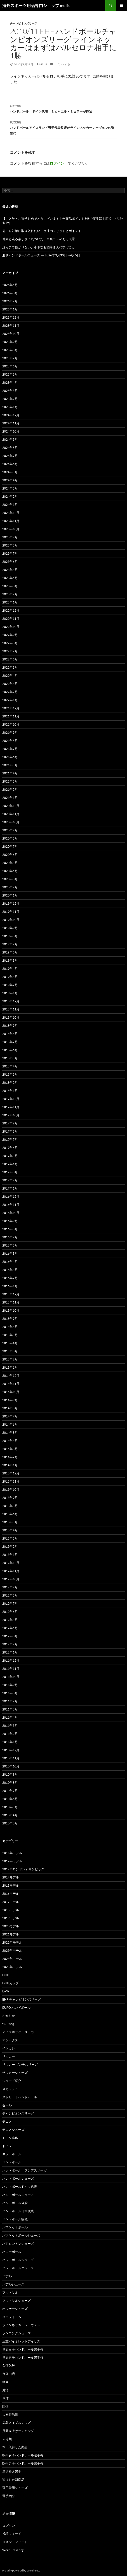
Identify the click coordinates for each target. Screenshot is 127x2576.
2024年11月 (10, 423)
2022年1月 (10, 700)
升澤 (5, 2390)
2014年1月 (10, 1465)
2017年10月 (10, 1115)
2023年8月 (10, 545)
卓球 (5, 2398)
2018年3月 (10, 1074)
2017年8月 (10, 1131)
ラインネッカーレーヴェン (21, 2325)
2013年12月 (10, 1473)
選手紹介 (8, 2496)
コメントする (62, 64)
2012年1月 (10, 1652)
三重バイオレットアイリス (21, 2341)
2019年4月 (10, 968)
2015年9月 (10, 1318)
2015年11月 (10, 1302)
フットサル (10, 2292)
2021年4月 (10, 773)
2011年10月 (10, 1677)
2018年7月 (10, 1042)
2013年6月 (10, 1514)
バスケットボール (15, 2227)
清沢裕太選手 (11, 2471)
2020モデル (10, 1926)
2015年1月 (10, 1367)
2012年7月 (10, 1603)
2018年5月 (10, 1058)
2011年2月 (10, 1734)
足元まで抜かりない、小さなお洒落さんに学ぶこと (38, 247)
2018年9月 (10, 1025)
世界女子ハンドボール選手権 (22, 2349)
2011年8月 (10, 1693)
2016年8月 (10, 1229)
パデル (7, 2276)
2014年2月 (10, 1457)
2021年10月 (10, 724)
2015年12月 (10, 1294)
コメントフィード (15, 2542)
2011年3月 (10, 1725)
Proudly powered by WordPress (21, 2570)
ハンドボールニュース (18, 2195)
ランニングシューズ (16, 2333)
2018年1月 (10, 1091)
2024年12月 (10, 415)
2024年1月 (10, 504)
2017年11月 (10, 1107)
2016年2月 (10, 1278)
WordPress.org (13, 2550)
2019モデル (10, 1918)
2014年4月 (10, 1441)
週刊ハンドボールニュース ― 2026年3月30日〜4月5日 (41, 255)
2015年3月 (10, 1351)
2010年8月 (10, 1782)
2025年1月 (10, 407)
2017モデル (10, 1902)
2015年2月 (10, 1359)
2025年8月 (10, 350)
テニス (7, 2121)
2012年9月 (10, 1587)
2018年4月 (10, 1066)
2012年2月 (10, 1644)
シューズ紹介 (11, 2081)
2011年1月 (10, 1742)
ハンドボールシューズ (18, 2178)
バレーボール (11, 2252)
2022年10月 (10, 627)
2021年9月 (10, 732)
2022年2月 (10, 692)
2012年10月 (10, 1579)
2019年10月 (10, 920)
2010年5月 (10, 1807)
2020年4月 (10, 871)
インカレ (8, 2048)
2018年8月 (10, 1034)
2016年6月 (10, 1245)
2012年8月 (10, 1595)
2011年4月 (10, 1717)
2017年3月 (10, 1172)
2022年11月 (10, 618)
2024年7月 (10, 456)
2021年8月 (10, 741)
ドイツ (7, 2146)
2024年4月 (10, 480)
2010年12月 (10, 1750)
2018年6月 (10, 1050)
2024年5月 (10, 472)
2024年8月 (10, 447)
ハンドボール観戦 (15, 2219)
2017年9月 (10, 1123)
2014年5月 (10, 1432)
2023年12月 (10, 513)
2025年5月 (10, 374)
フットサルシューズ (16, 2300)
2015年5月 (10, 1335)
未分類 (7, 2439)
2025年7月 (10, 358)
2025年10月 (10, 334)
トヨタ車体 (10, 2138)
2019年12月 (10, 903)
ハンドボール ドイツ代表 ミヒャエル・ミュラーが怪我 (63, 108)
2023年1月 (10, 602)
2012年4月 (10, 1628)
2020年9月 (10, 830)
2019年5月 (10, 960)
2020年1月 (10, 895)
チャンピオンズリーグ (23, 23)
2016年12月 (10, 1196)
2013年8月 (10, 1506)
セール (7, 2105)
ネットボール (11, 2154)
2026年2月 (10, 301)
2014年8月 (10, 1408)
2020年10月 (10, 822)
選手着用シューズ (15, 2488)
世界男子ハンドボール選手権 (22, 2357)
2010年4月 (10, 1815)
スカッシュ (10, 2089)
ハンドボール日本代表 (18, 2211)
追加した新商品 (13, 2479)
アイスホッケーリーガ (18, 2032)
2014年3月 (10, 1449)
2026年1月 (10, 309)
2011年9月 (10, 1685)
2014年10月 (10, 1392)
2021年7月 (10, 749)
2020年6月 (10, 854)
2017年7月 (10, 1139)
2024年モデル (12, 1959)
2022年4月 (10, 675)
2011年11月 (10, 1668)
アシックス (10, 2040)
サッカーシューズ (15, 2073)
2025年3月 (10, 391)
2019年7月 (10, 944)
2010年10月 (10, 1766)
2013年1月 (10, 1554)
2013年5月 (10, 1522)
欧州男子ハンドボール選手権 (22, 2463)
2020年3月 (10, 879)
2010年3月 (10, 1823)
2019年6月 (10, 952)
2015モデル (10, 1885)
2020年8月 (10, 838)
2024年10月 (10, 431)
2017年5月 (10, 1156)
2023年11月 (10, 521)
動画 (5, 2382)
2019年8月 (10, 936)
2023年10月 (10, 529)
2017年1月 (10, 1188)
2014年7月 (10, 1416)
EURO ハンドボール (16, 2007)
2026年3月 (10, 293)
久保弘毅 (8, 2366)
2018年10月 (10, 1017)
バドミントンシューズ (18, 2243)
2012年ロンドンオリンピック (23, 1869)
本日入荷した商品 (15, 2447)
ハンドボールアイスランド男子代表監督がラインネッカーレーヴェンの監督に (63, 127)
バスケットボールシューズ (21, 2235)
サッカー (8, 2056)
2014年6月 (10, 1424)
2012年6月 (10, 1611)
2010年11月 (10, 1758)
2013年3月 (10, 1538)
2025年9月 (10, 342)
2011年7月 (10, 1701)
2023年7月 (10, 553)
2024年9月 (10, 439)
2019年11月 (10, 911)
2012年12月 (10, 1563)
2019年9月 (10, 928)
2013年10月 (10, 1489)
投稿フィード (11, 2534)
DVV (5, 1991)
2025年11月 (10, 325)
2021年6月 (10, 757)
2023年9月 (10, 537)
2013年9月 (10, 1498)
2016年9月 (10, 1221)
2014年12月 (10, 1375)
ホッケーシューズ (15, 2309)
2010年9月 (10, 1774)
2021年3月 (10, 781)
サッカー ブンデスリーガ (20, 2064)
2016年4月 (10, 1261)
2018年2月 (10, 1082)
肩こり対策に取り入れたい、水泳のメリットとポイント (41, 231)
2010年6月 (10, 1799)
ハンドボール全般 (15, 2203)
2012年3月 (10, 1636)
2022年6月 (10, 659)
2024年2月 (10, 496)
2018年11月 (10, 1009)
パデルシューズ (13, 2284)
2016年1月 (10, 1286)
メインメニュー (121, 5)
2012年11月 (10, 1571)
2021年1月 (10, 798)
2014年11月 (10, 1384)
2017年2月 (10, 1180)
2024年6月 (10, 464)
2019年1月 (10, 993)
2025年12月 (10, 317)
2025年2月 (10, 399)
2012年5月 (10, 1620)
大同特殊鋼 (10, 2414)
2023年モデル (12, 1950)
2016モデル (10, 1893)
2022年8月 (10, 643)
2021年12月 (10, 708)
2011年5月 (10, 1709)
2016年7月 (10, 1237)
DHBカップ (10, 1983)
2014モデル (10, 1877)
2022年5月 (10, 667)
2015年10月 (10, 1310)
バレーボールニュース (18, 2268)
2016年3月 (10, 1270)
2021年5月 (10, 765)
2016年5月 (10, 1253)
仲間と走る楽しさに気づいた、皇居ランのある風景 (38, 239)
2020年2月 (10, 887)
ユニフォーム (11, 2317)
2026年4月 (10, 285)
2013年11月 (10, 1481)
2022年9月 (10, 635)
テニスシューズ (13, 2129)
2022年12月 (10, 610)
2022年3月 (10, 684)
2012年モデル (12, 1861)
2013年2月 (10, 1546)
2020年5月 (10, 863)
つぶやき (8, 2024)
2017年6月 (10, 1148)
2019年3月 (10, 977)
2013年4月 (10, 1530)
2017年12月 (10, 1099)
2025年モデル (12, 1967)
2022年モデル (12, 1942)
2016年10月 (10, 1213)
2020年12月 (10, 806)
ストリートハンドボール (19, 2097)
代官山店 (8, 2374)
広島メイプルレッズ (16, 2423)
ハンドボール (11, 2162)
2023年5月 (10, 570)
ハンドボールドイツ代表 (19, 2186)
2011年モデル (12, 1853)
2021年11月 (10, 716)
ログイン (57, 163)
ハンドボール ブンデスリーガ (24, 2170)
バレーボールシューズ (18, 2260)
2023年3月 (10, 586)
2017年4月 (10, 1164)
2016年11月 (10, 1204)
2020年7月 (10, 846)
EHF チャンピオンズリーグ (21, 1999)
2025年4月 (10, 382)
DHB (5, 1975)
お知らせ (8, 2016)
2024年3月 (10, 488)
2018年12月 (10, 1001)
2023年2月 (10, 594)
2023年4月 (10, 578)
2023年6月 (10, 561)
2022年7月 (10, 651)
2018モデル (10, 1910)
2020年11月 (10, 814)
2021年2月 (10, 789)
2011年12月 (10, 1660)
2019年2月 (10, 985)
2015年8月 (10, 1327)
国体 (5, 2406)
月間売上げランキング (18, 2431)
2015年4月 (10, 1343)
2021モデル (10, 1934)
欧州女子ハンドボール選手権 (22, 2455)
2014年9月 (10, 1400)
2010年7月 (10, 1791)
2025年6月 (10, 366)
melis (43, 64)
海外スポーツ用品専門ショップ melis (36, 5)
